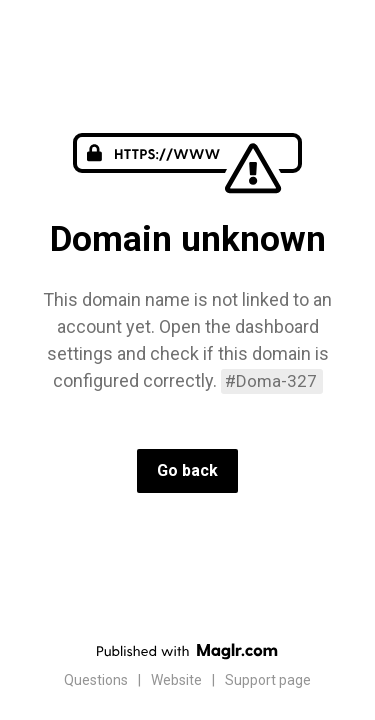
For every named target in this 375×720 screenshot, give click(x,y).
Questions (96, 680)
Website (176, 680)
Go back (187, 470)
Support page (268, 680)
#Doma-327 (271, 381)
